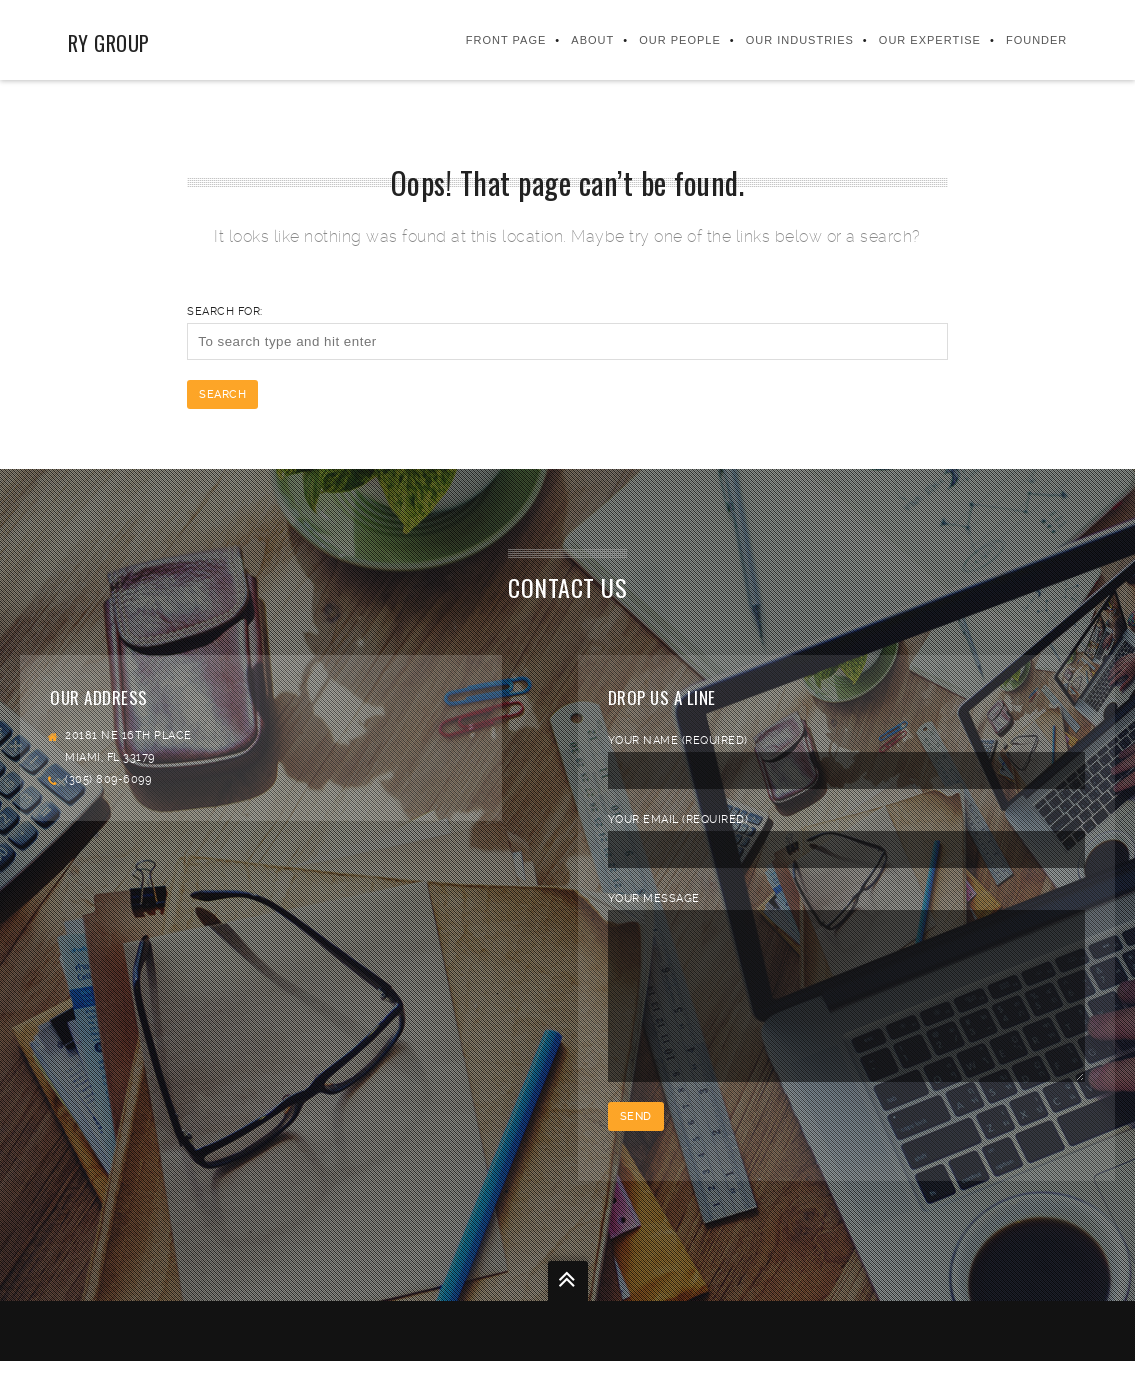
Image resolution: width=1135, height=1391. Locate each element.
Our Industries (801, 40)
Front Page (507, 40)
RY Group (108, 43)
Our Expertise (931, 40)
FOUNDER (1037, 40)
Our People (681, 40)
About (593, 40)
